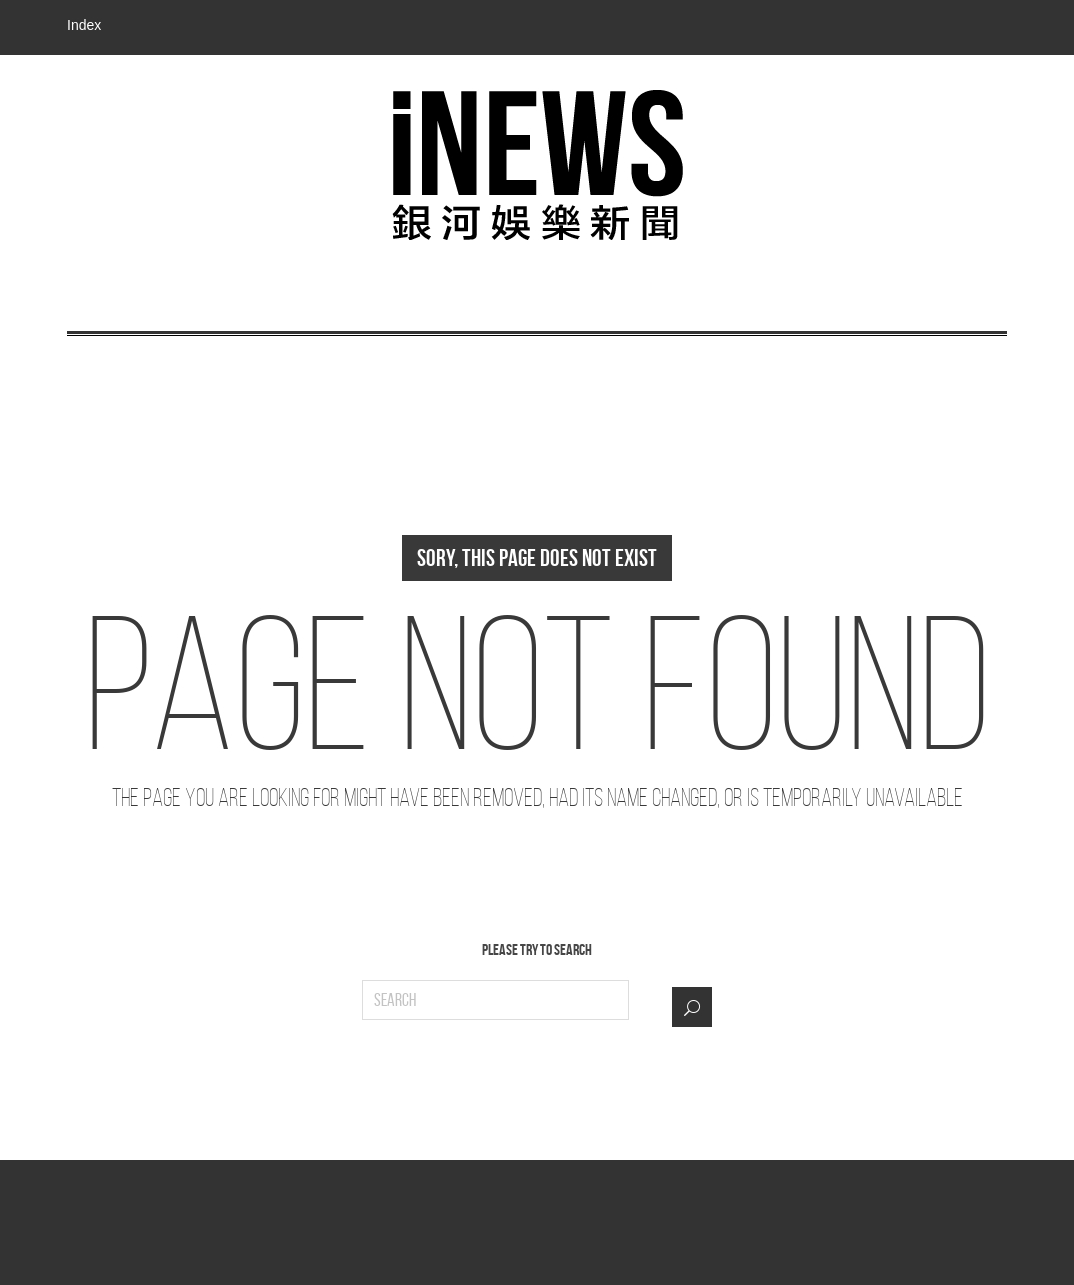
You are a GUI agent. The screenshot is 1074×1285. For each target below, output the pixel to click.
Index (84, 25)
